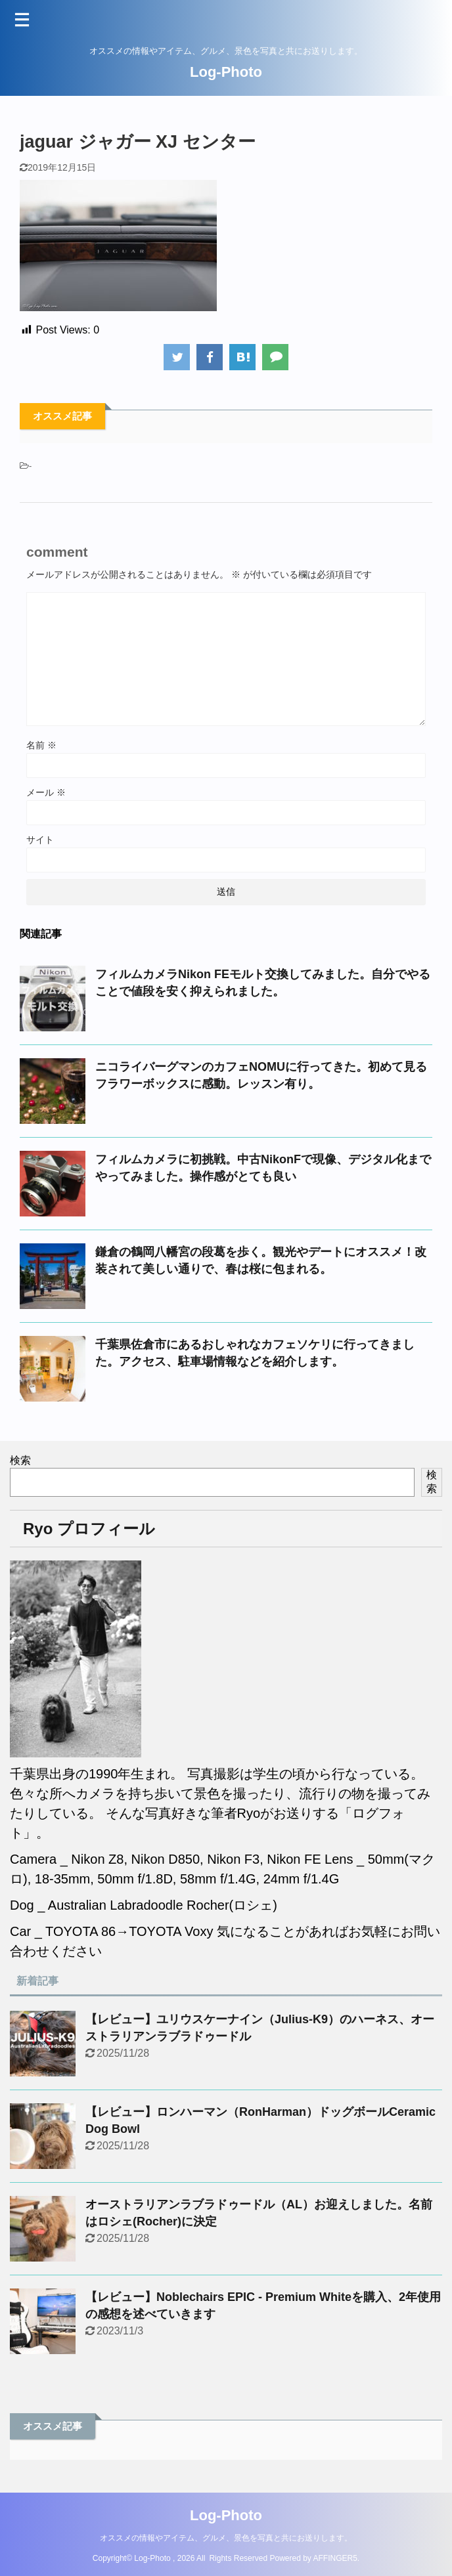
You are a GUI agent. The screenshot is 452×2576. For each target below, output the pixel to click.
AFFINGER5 (335, 2558)
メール (46, 792)
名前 (41, 745)
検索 (20, 1460)
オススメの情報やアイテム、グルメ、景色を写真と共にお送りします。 (226, 2538)
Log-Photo (226, 72)
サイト (40, 839)
